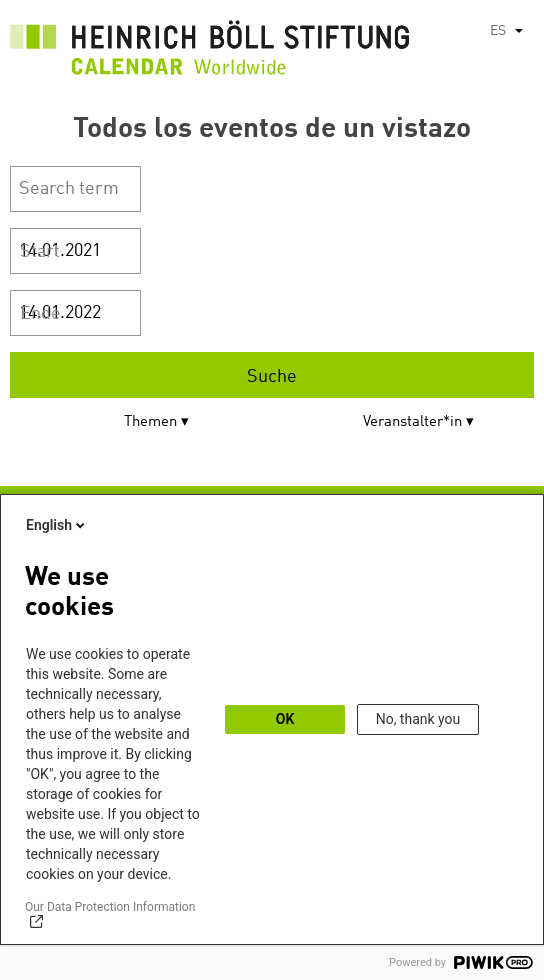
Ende (40, 314)
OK (285, 719)
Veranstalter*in (412, 422)
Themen (150, 422)
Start (40, 252)
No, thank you (418, 719)
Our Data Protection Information (110, 907)
